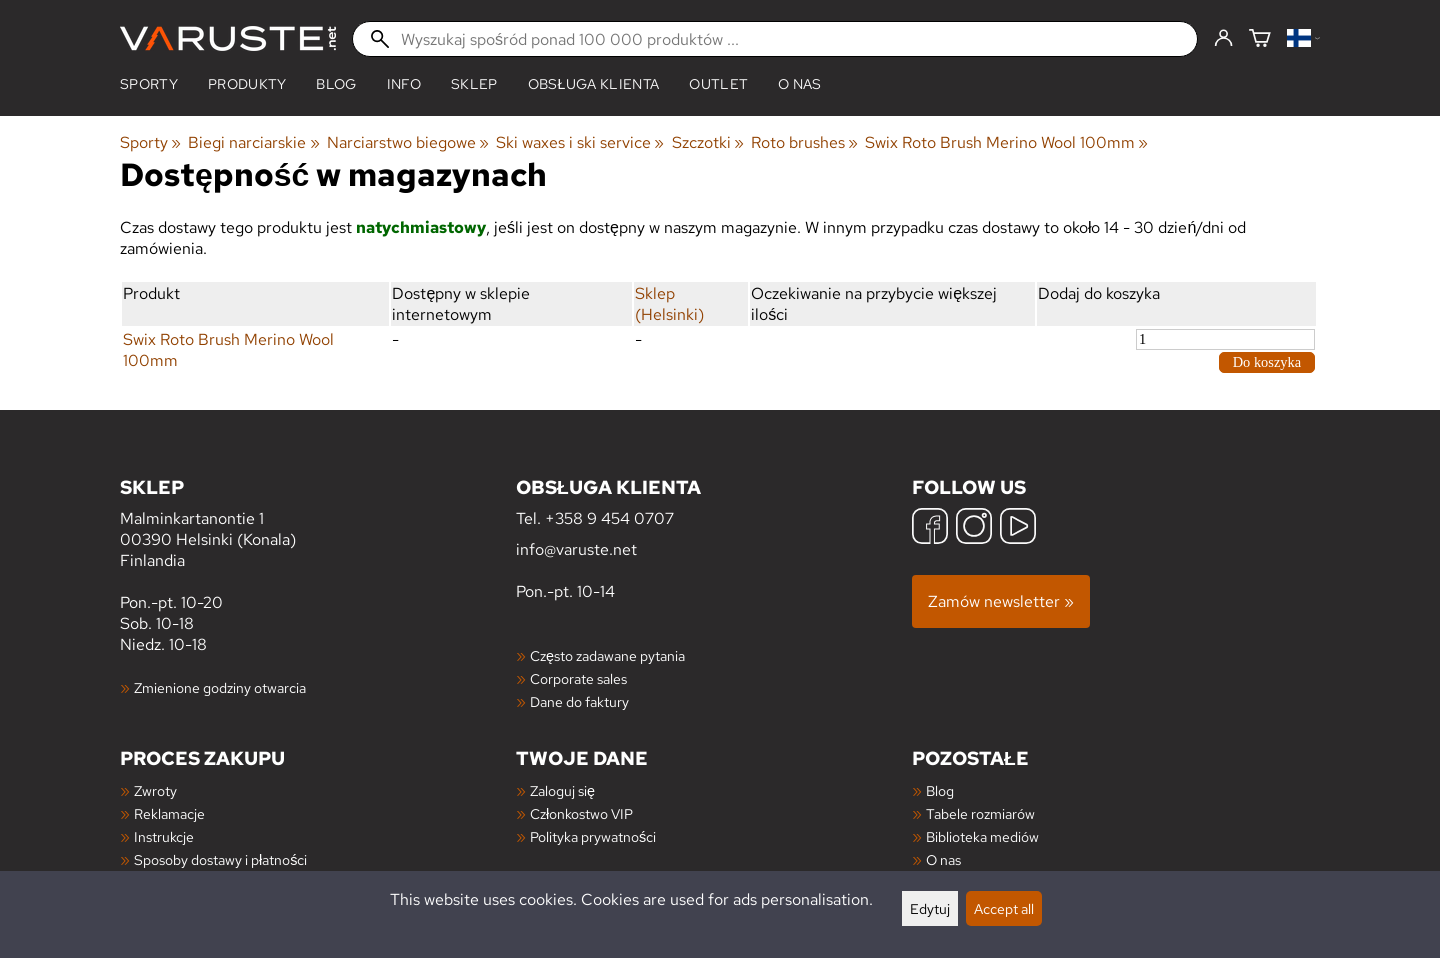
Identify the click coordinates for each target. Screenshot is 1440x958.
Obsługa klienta (594, 84)
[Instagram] (974, 528)
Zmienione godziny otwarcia (220, 687)
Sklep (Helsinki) (669, 304)
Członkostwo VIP (581, 813)
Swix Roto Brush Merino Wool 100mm (1006, 142)
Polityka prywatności (593, 836)
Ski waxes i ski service (580, 142)
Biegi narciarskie (253, 142)
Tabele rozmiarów (980, 813)
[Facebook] (930, 528)
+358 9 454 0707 (609, 518)
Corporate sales (578, 678)
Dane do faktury (579, 701)
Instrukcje (164, 836)
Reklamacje (169, 813)
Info (404, 84)
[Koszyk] (1260, 39)
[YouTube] (1018, 528)
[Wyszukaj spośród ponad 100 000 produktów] (775, 39)
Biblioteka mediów (982, 836)
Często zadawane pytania (607, 655)
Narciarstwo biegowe (408, 142)
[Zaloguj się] (1223, 39)
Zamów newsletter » (1001, 601)
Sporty (149, 84)
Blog (940, 790)
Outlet (718, 84)
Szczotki (708, 142)
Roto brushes (804, 142)
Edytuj (930, 908)
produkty (247, 84)
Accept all (1004, 908)
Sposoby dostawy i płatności (220, 859)
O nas (800, 84)
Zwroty (155, 790)
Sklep (474, 84)
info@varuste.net (576, 549)
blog (336, 84)
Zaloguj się (562, 790)
